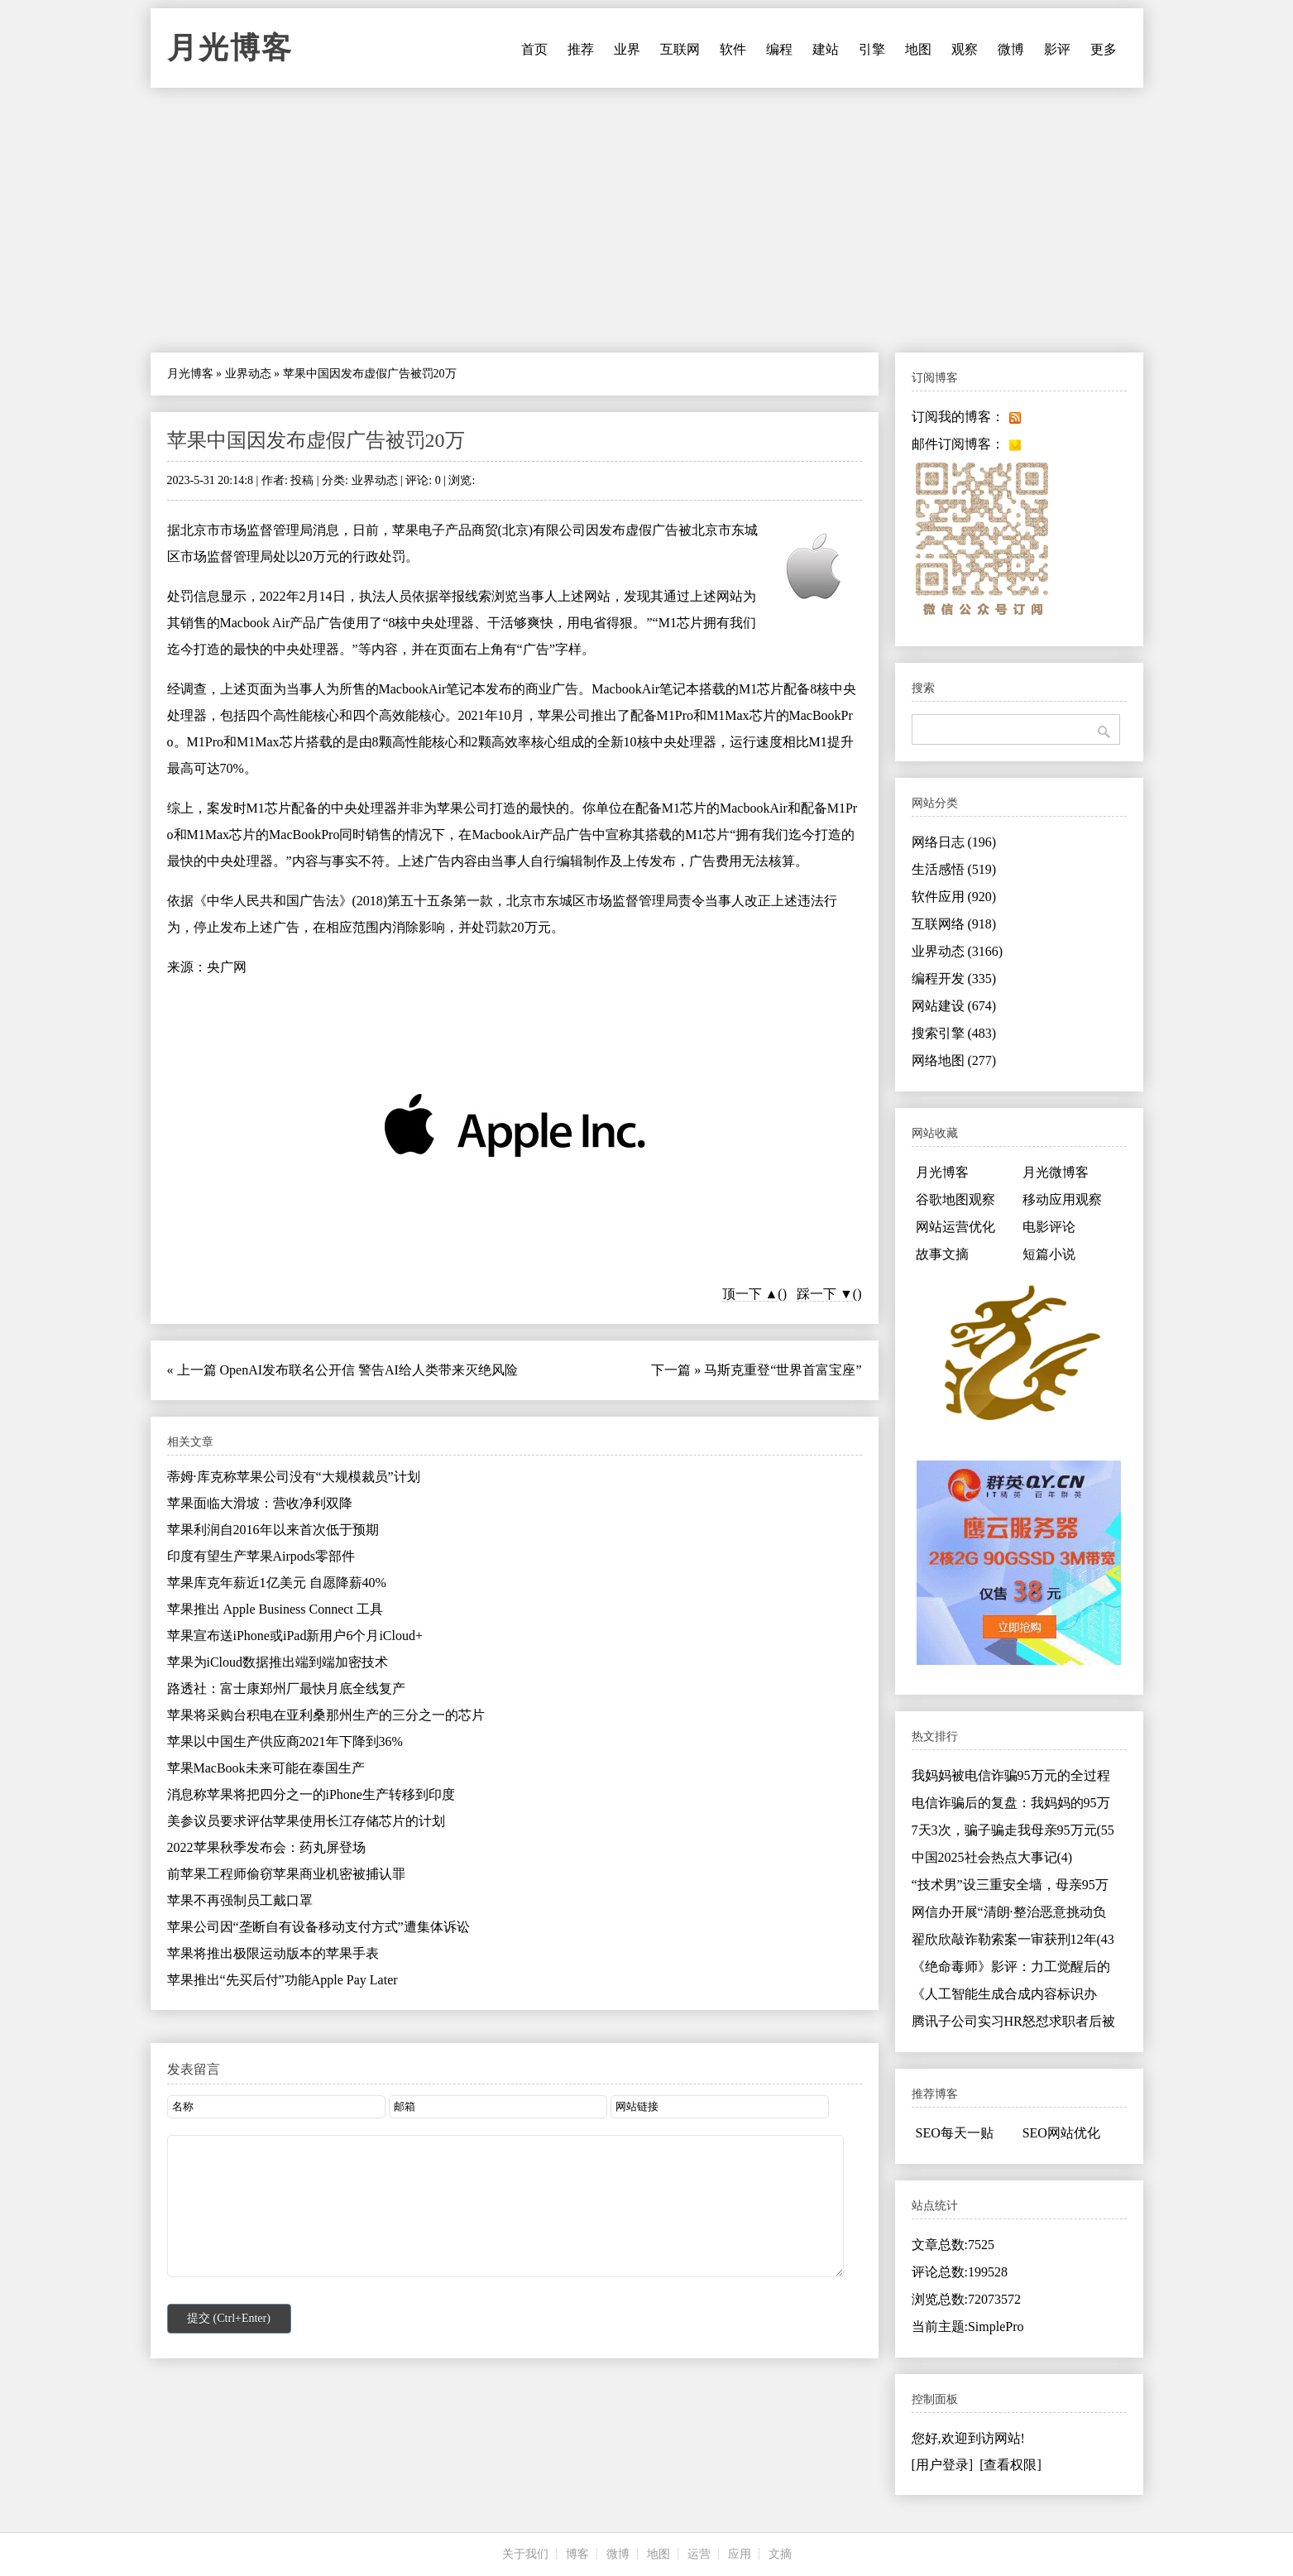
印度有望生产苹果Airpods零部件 (261, 1556)
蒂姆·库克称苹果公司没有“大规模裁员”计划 (293, 1477)
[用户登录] (943, 2465)
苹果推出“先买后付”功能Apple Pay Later (282, 1980)
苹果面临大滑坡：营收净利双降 (259, 1503)
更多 (1103, 49)
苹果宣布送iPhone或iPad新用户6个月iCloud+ (295, 1636)
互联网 (680, 49)
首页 (534, 49)
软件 (733, 49)
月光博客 (230, 48)
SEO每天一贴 (955, 2133)
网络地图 (954, 1060)
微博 (1011, 49)
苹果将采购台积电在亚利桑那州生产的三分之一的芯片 (326, 1715)
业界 (627, 49)
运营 (699, 2554)
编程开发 (954, 978)
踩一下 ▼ (825, 1294)
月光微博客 (1055, 1172)
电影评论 (1048, 1227)
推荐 (580, 49)
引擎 (872, 49)
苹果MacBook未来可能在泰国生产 (266, 1768)
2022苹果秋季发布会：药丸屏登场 (266, 1847)
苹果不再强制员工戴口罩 (240, 1900)
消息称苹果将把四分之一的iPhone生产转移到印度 (311, 1794)
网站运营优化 (955, 1227)
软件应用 (954, 897)
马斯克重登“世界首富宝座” (782, 1370)
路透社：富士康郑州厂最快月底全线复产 (286, 1688)
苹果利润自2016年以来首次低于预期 (273, 1530)
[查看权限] (1010, 2465)
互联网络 (954, 924)
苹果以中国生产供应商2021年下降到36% (285, 1741)
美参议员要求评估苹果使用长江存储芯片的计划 (306, 1821)
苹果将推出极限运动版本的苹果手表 (273, 1953)
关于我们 (525, 2554)
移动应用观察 (1062, 1199)
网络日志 (954, 842)
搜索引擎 (954, 1033)
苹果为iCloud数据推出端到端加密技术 (278, 1662)
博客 (577, 2554)
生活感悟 (954, 869)
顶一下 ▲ (750, 1294)
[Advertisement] (647, 220)
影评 (1057, 49)
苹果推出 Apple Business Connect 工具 (275, 1609)
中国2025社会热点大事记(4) (992, 1857)
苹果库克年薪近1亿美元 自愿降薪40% (276, 1583)
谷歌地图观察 (955, 1199)
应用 (739, 2554)
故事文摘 (942, 1254)
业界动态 (248, 373)
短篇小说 (1048, 1254)
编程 (779, 49)
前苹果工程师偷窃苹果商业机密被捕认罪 (286, 1874)
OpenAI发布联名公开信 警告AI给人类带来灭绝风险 (369, 1370)
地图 (918, 49)
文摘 (780, 2554)
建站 (825, 49)
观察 (964, 49)
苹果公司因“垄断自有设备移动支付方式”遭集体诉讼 (318, 1927)
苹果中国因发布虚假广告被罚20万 (316, 440)
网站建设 (954, 1006)
